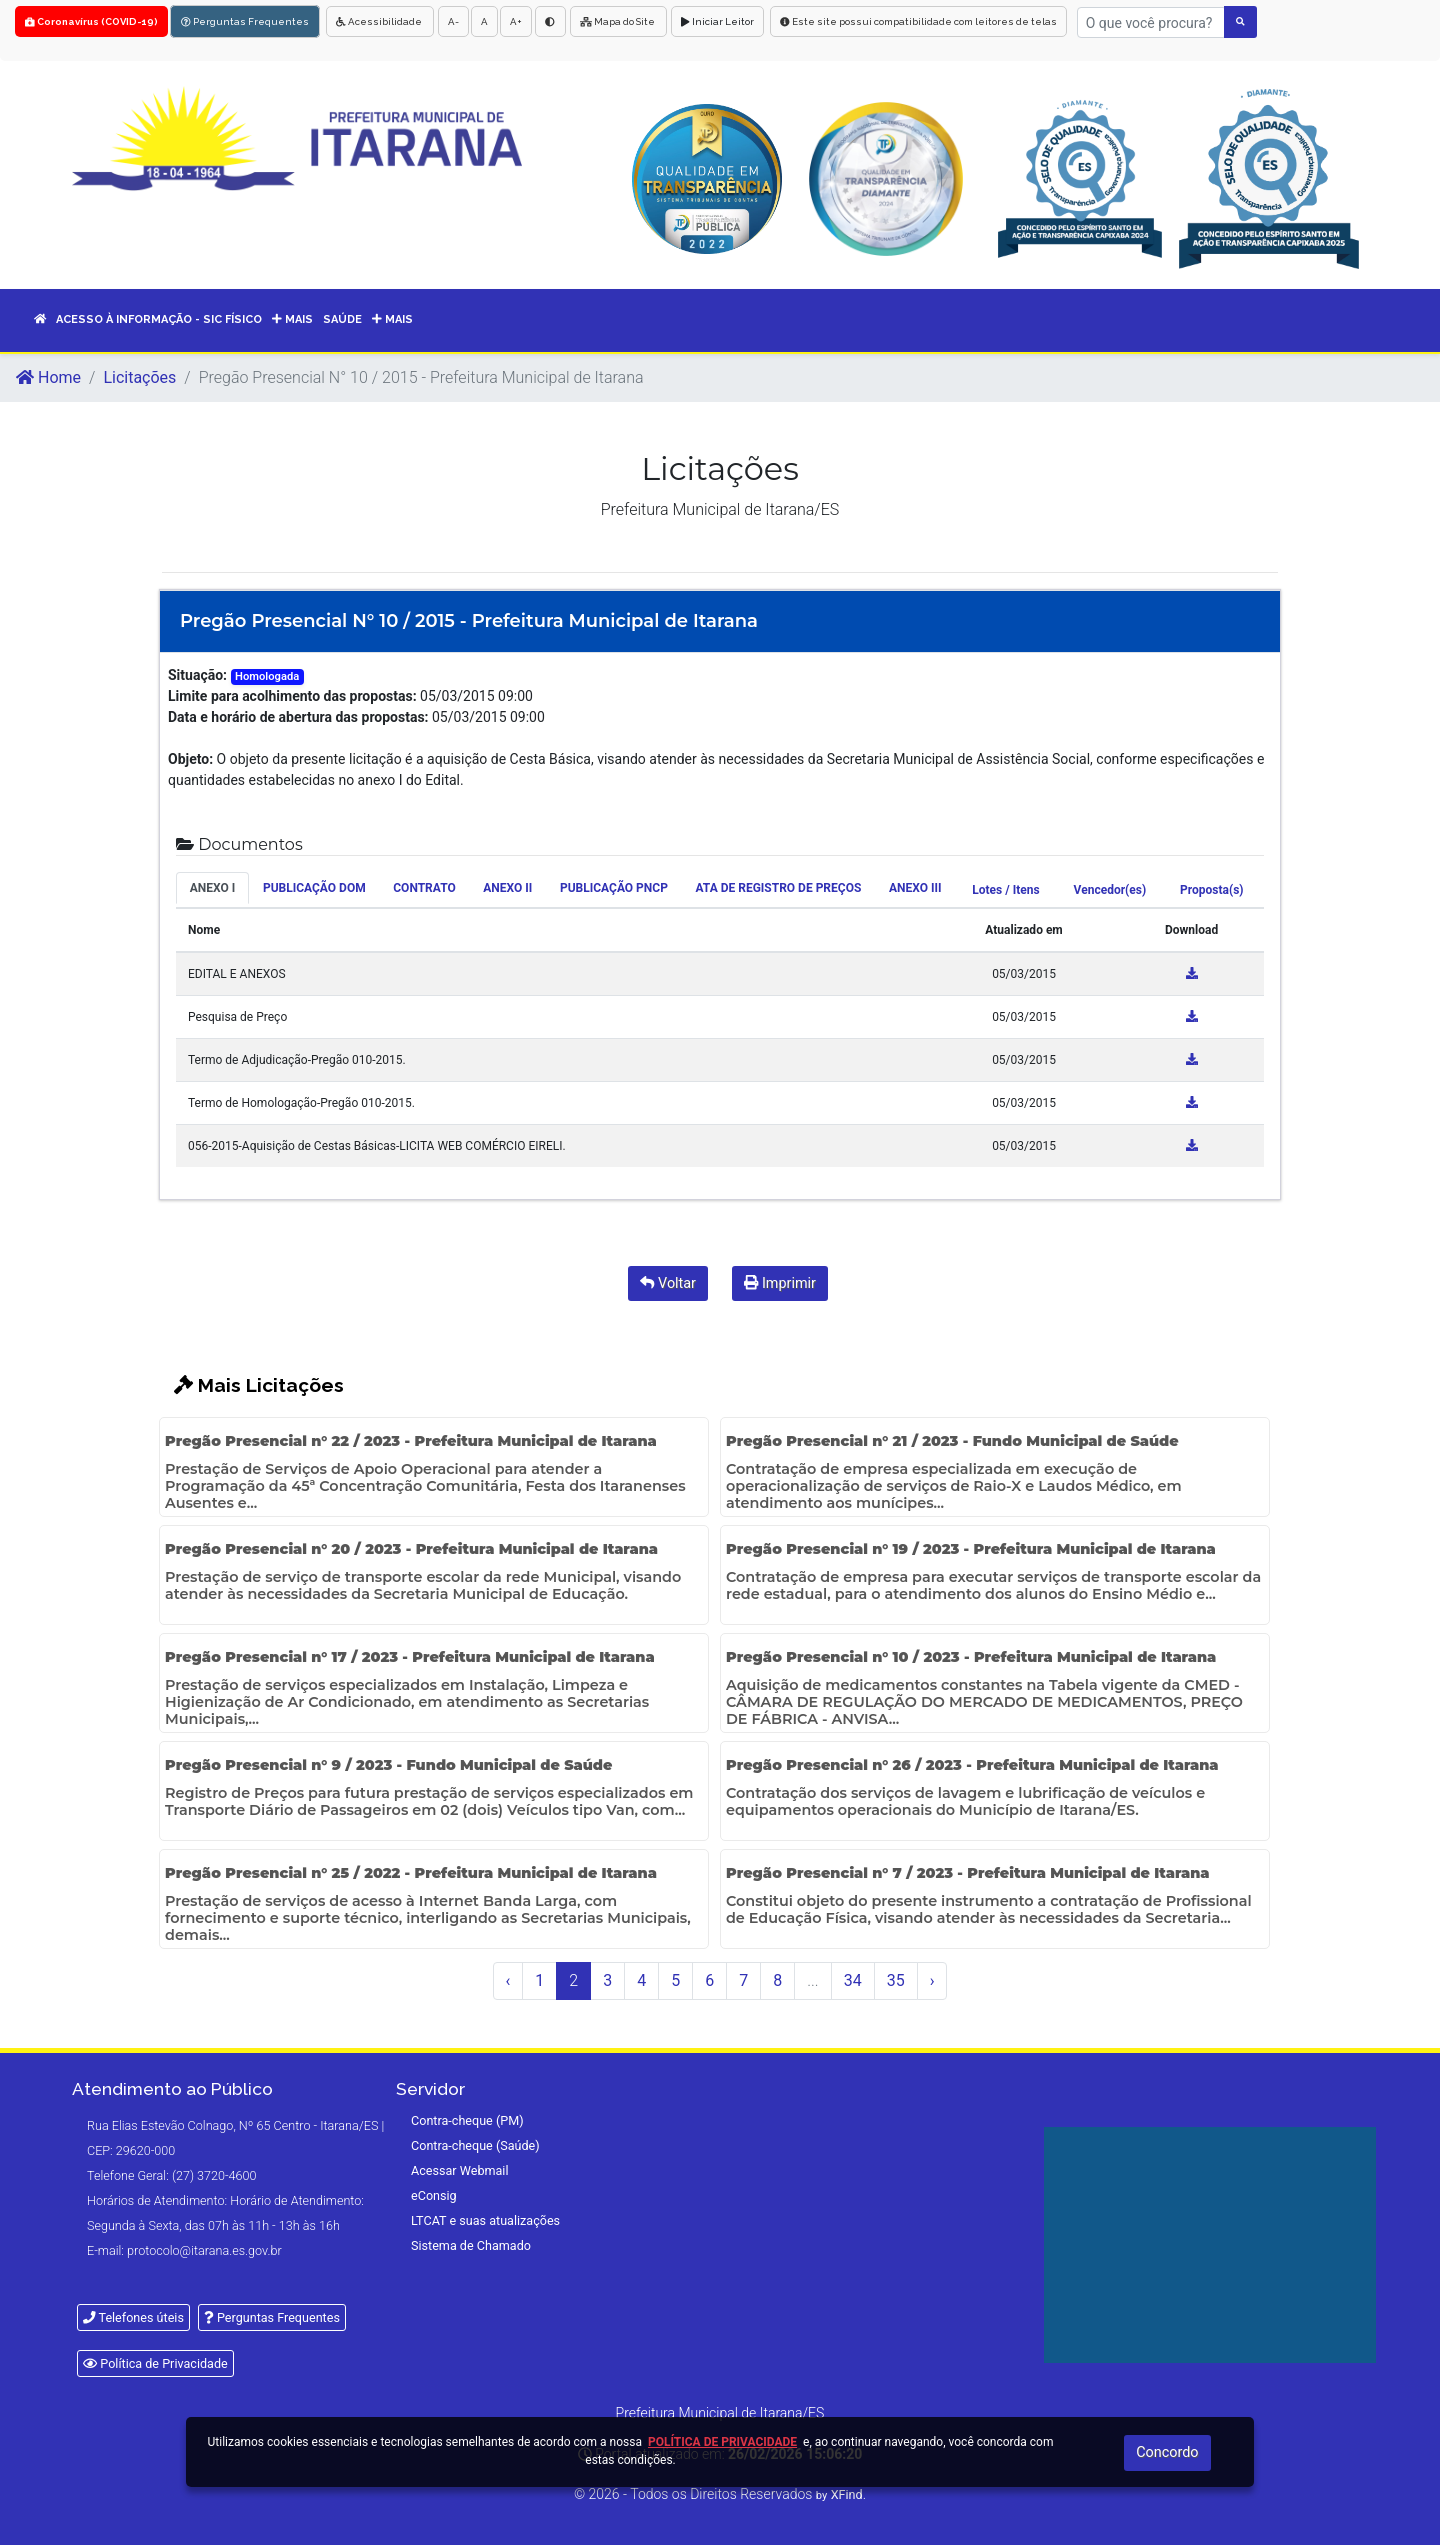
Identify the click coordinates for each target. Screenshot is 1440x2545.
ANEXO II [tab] (507, 888)
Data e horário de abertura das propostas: (298, 717)
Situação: (197, 675)
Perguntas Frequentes (245, 21)
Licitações (139, 377)
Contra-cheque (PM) (467, 2120)
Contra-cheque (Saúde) (475, 2145)
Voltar (668, 1283)
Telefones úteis (133, 2317)
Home (48, 377)
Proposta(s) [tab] (1211, 890)
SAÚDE (342, 319)
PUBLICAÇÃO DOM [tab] (314, 888)
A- (453, 21)
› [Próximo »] (932, 1980)
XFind (847, 2494)
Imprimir (780, 1283)
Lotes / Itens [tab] (1005, 890)
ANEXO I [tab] (213, 888)
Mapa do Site (618, 21)
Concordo (1167, 2452)
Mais (392, 319)
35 (896, 1980)
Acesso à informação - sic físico (159, 319)
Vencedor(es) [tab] (1110, 890)
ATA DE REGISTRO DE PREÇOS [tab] (778, 888)
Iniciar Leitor (717, 21)
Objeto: (190, 759)
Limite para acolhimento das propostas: (292, 696)
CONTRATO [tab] (424, 888)
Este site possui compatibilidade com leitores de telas (918, 21)
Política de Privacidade (155, 2363)
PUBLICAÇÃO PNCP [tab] (614, 888)
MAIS (292, 319)
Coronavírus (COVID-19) (91, 21)
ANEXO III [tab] (915, 888)
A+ (516, 21)
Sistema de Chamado (471, 2245)
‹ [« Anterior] (508, 1980)
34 (853, 1980)
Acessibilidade (380, 21)
